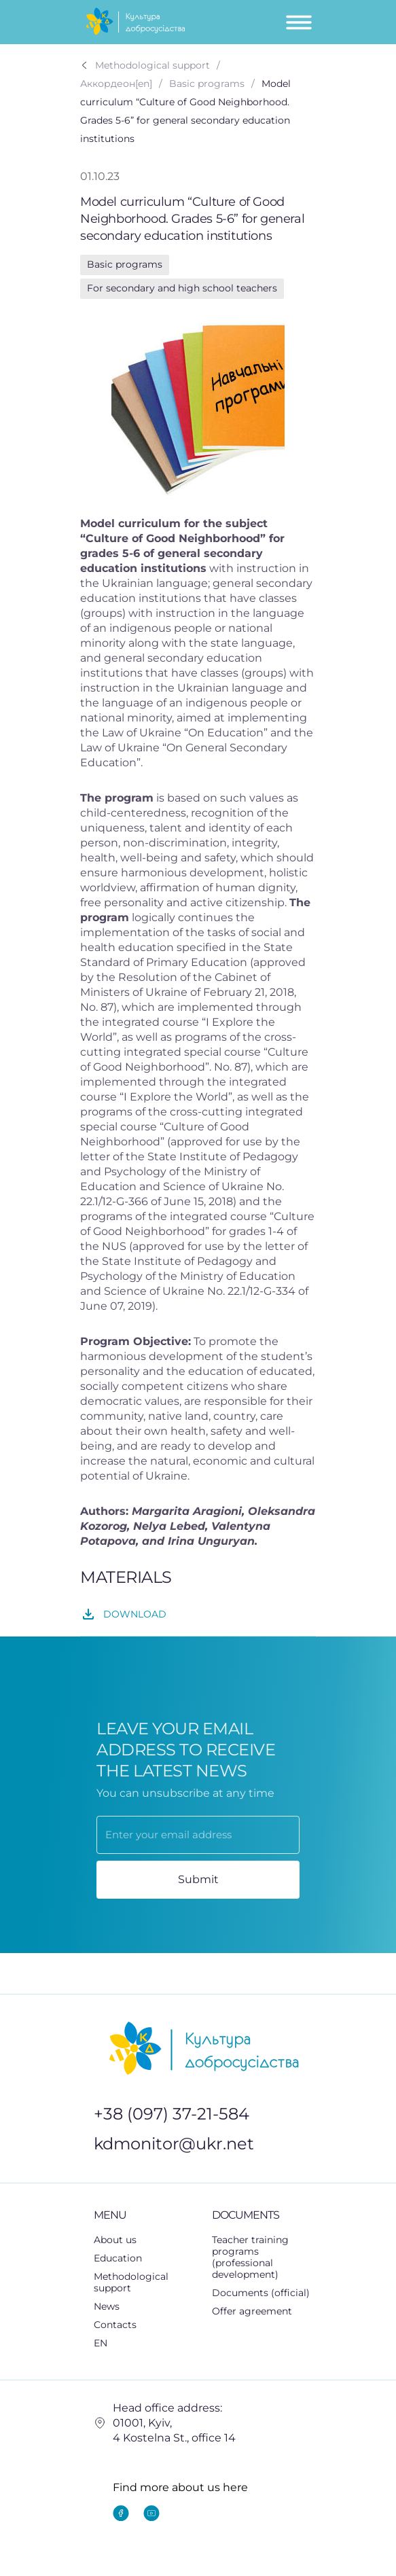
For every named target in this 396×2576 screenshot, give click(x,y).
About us (115, 2240)
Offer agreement (252, 2311)
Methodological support (146, 2282)
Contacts (115, 2325)
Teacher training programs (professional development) (250, 2257)
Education (125, 2258)
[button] (146, 2258)
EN (108, 2343)
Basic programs (124, 264)
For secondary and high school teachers (182, 288)
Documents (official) (261, 2293)
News (107, 2306)
